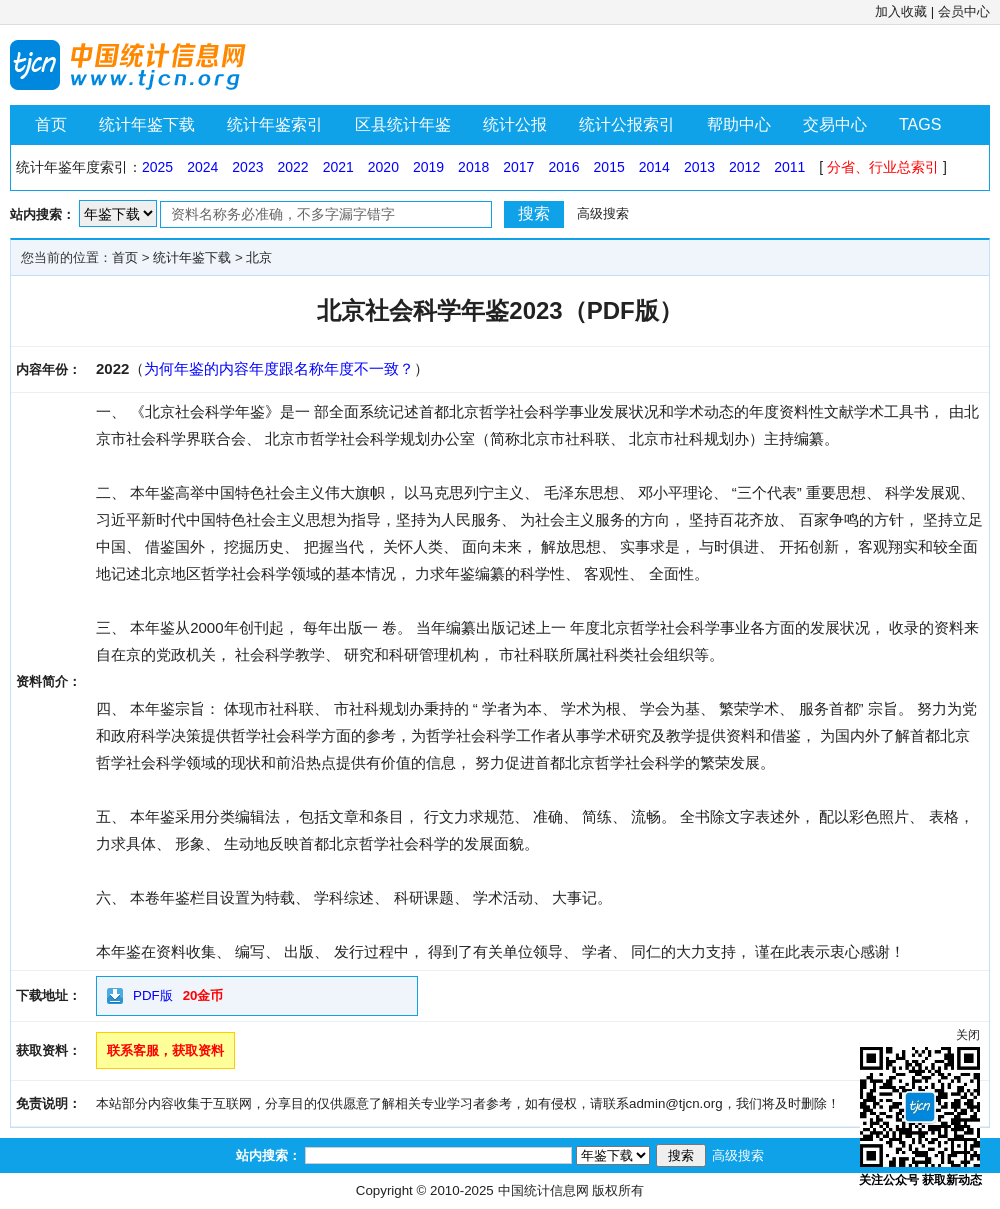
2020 (383, 167)
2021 (338, 167)
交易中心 (835, 124)
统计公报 (515, 124)
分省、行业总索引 (883, 167)
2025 (157, 167)
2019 (428, 167)
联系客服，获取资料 (165, 1050)
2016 (563, 167)
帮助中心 (739, 124)
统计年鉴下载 (147, 124)
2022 (292, 167)
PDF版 (153, 995)
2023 (247, 167)
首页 (51, 124)
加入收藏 (901, 11)
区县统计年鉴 (403, 124)
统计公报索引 (627, 124)
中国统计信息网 (543, 1190)
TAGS (920, 124)
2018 (473, 167)
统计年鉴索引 (275, 124)
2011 (789, 167)
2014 (654, 167)
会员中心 (964, 11)
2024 (202, 167)
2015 (609, 167)
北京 (259, 257)
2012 (744, 167)
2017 (518, 167)
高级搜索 (603, 213)
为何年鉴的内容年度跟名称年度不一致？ (279, 368)
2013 (699, 167)
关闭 (968, 1035)
